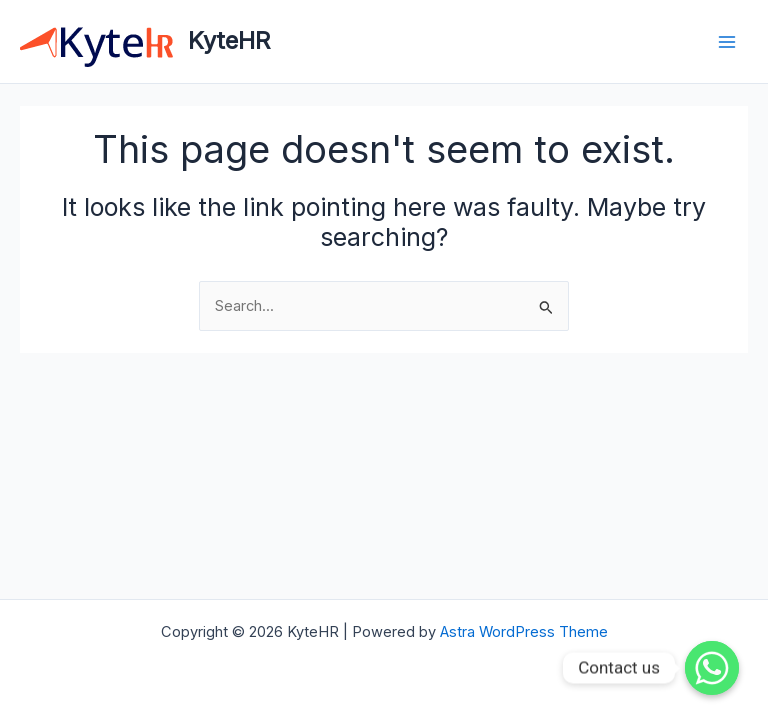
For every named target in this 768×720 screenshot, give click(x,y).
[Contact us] (712, 668)
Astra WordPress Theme (524, 632)
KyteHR (229, 40)
